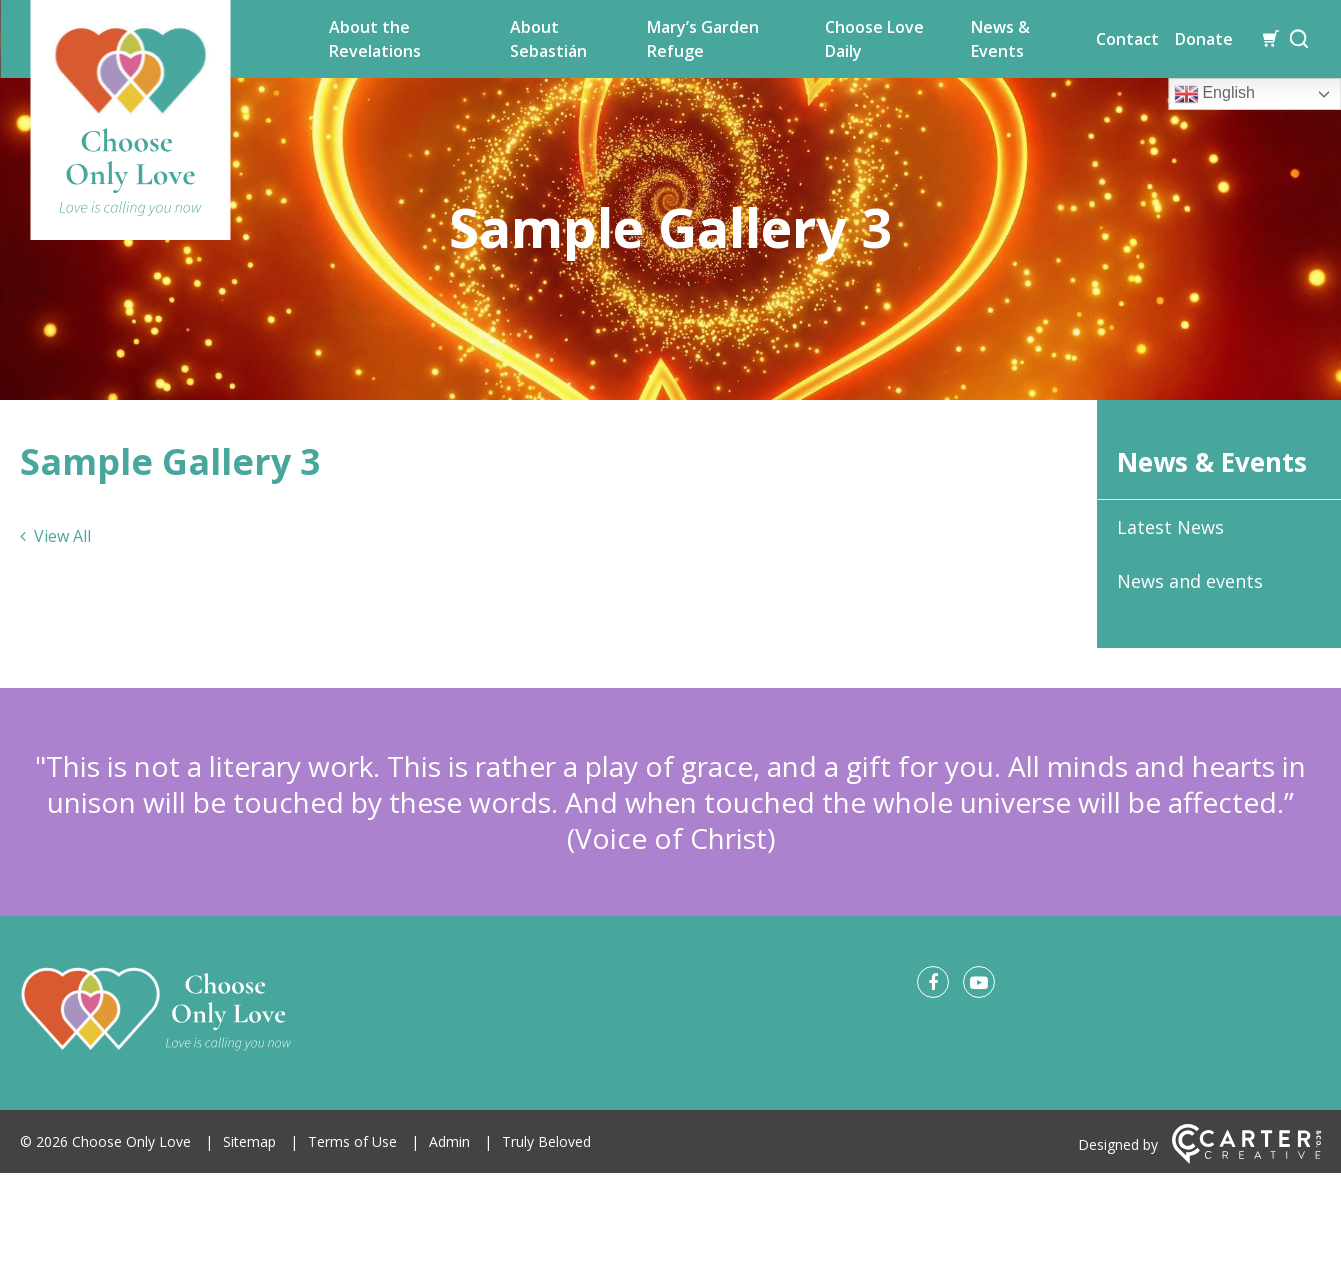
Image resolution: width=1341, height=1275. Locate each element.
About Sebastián (548, 39)
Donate (1204, 39)
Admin (449, 1141)
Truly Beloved (546, 1141)
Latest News (1170, 527)
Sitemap (249, 1141)
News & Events (1000, 39)
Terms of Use (352, 1141)
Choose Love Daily (874, 39)
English (1214, 94)
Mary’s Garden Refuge (703, 39)
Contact (1127, 39)
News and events (1190, 581)
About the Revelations (375, 39)
